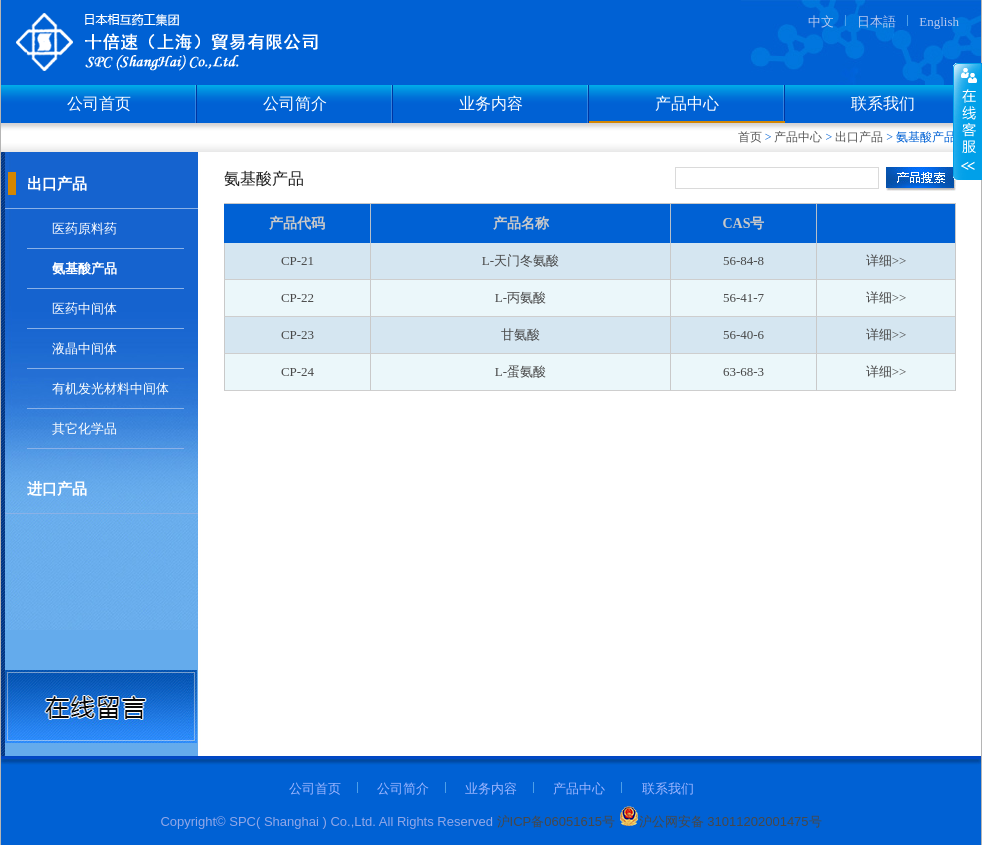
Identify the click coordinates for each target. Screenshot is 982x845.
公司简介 (295, 103)
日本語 (876, 21)
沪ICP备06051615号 (556, 821)
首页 (750, 137)
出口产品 (859, 137)
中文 (821, 21)
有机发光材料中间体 (110, 388)
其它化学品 (84, 428)
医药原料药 (84, 228)
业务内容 (491, 103)
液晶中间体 (84, 348)
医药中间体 (84, 308)
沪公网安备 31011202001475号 (718, 821)
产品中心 (687, 103)
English (939, 21)
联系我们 (883, 103)
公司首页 (99, 103)
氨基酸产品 (84, 268)
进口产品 (57, 489)
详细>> (886, 260)
